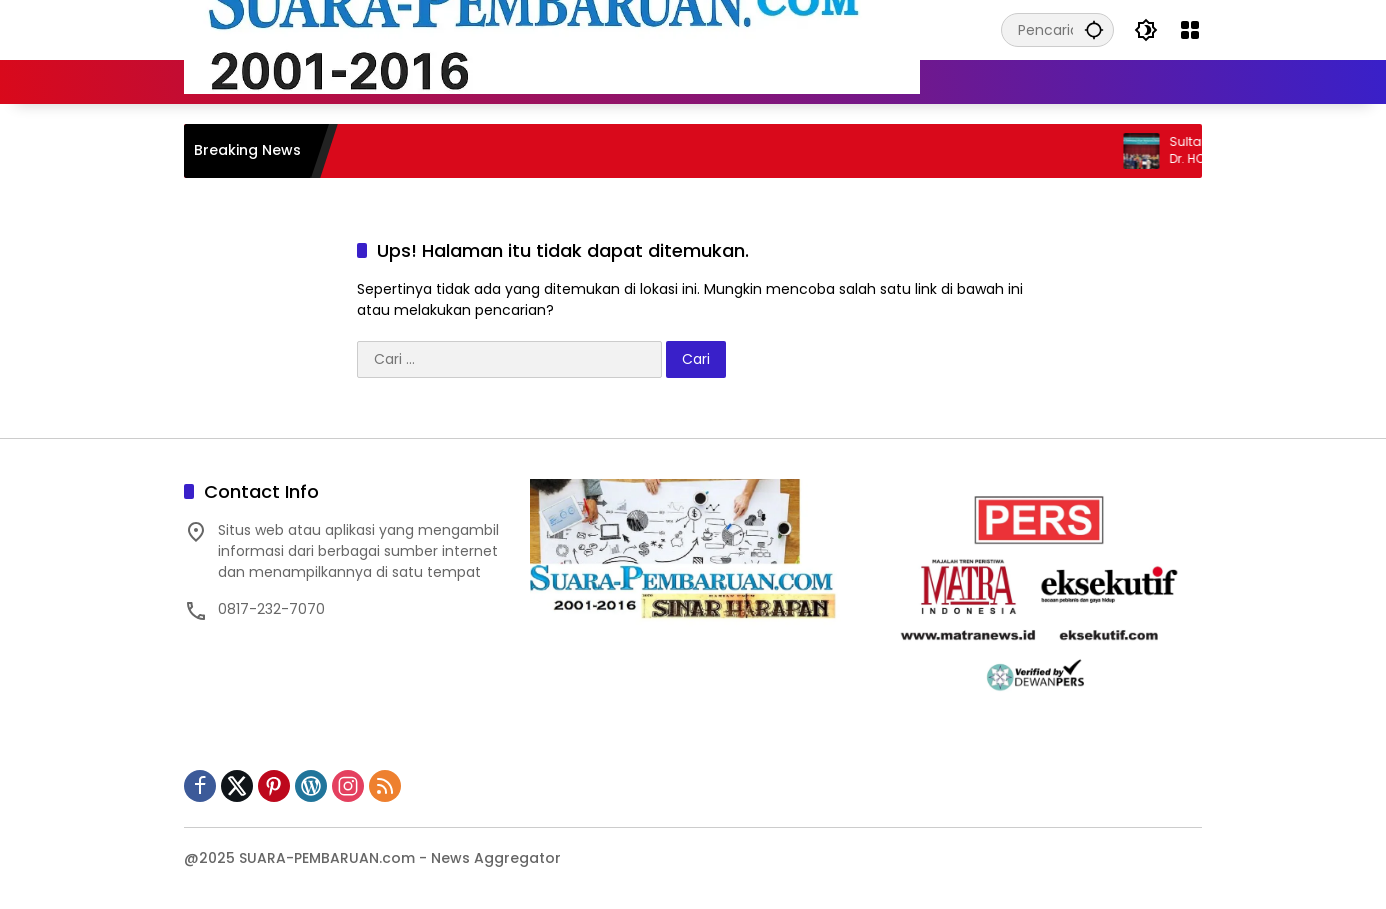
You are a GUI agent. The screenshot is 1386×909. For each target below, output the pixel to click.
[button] (1094, 29)
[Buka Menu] (1190, 30)
